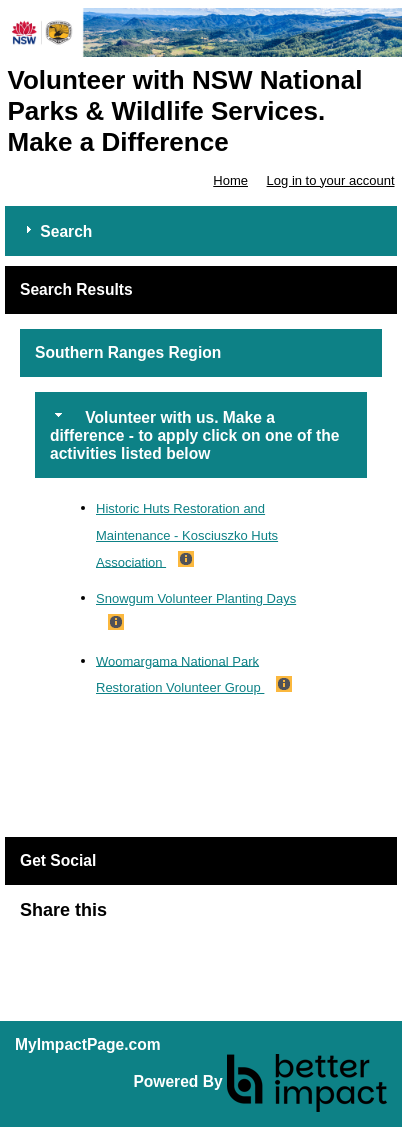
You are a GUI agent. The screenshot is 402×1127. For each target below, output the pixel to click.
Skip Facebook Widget (172, 918)
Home (230, 180)
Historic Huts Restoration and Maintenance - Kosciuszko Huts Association (187, 535)
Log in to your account (331, 180)
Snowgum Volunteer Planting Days (196, 598)
